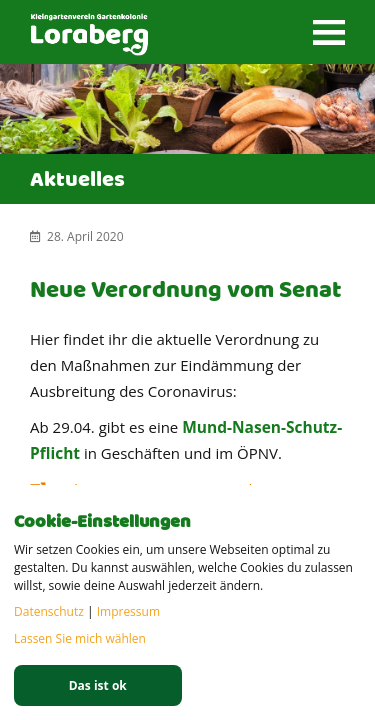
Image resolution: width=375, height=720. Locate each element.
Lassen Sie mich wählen (80, 638)
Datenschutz (49, 611)
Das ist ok (98, 685)
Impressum (128, 611)
